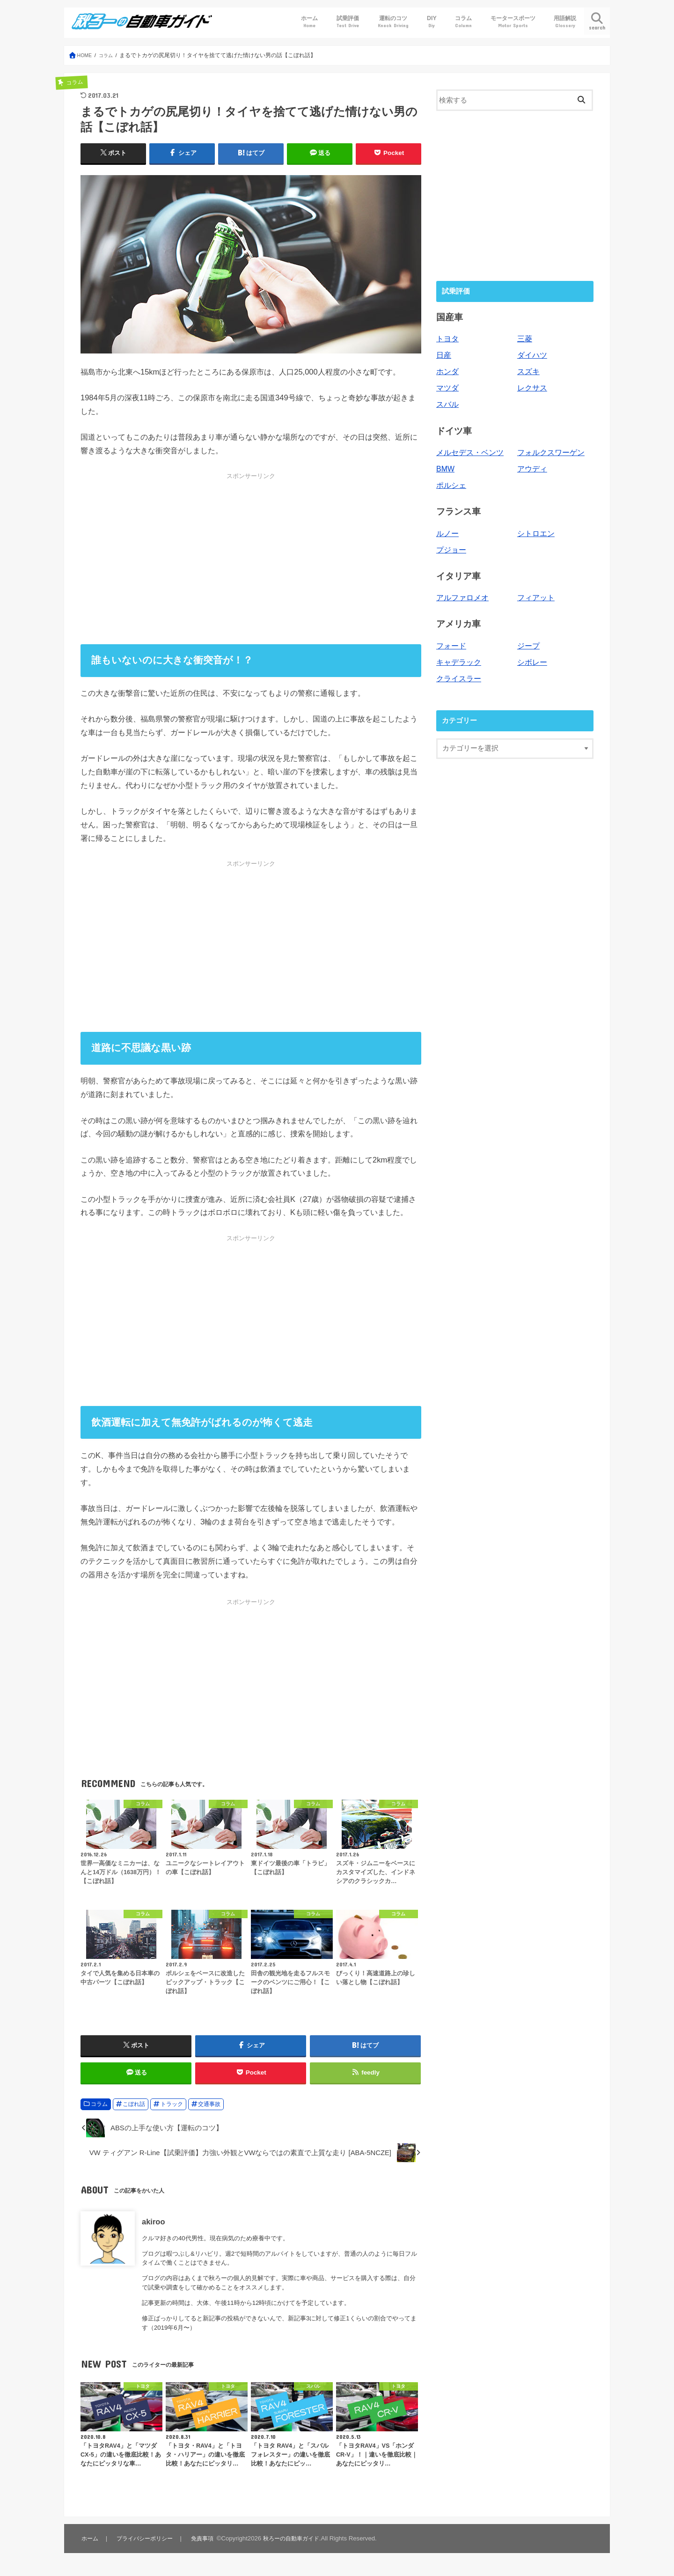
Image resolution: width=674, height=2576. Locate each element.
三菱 (524, 339)
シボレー (531, 652)
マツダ (446, 386)
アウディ (531, 464)
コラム (463, 22)
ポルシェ (450, 480)
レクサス (531, 386)
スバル (446, 401)
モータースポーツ (513, 22)
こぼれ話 (134, 2111)
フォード (450, 637)
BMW (444, 464)
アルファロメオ (460, 590)
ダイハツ (531, 354)
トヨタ (446, 339)
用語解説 (565, 22)
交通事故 (209, 2111)
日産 (443, 354)
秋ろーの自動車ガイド (294, 2545)
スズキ (527, 370)
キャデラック (457, 652)
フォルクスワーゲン (548, 448)
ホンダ (446, 370)
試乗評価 (348, 22)
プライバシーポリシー (145, 2545)
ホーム (309, 22)
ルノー (446, 527)
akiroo (153, 2229)
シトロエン (534, 527)
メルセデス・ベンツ (467, 448)
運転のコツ (393, 22)
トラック (172, 2111)
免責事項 (203, 2545)
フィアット (534, 590)
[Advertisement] (251, 558)
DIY (432, 22)
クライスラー (457, 668)
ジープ (527, 637)
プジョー (450, 542)
